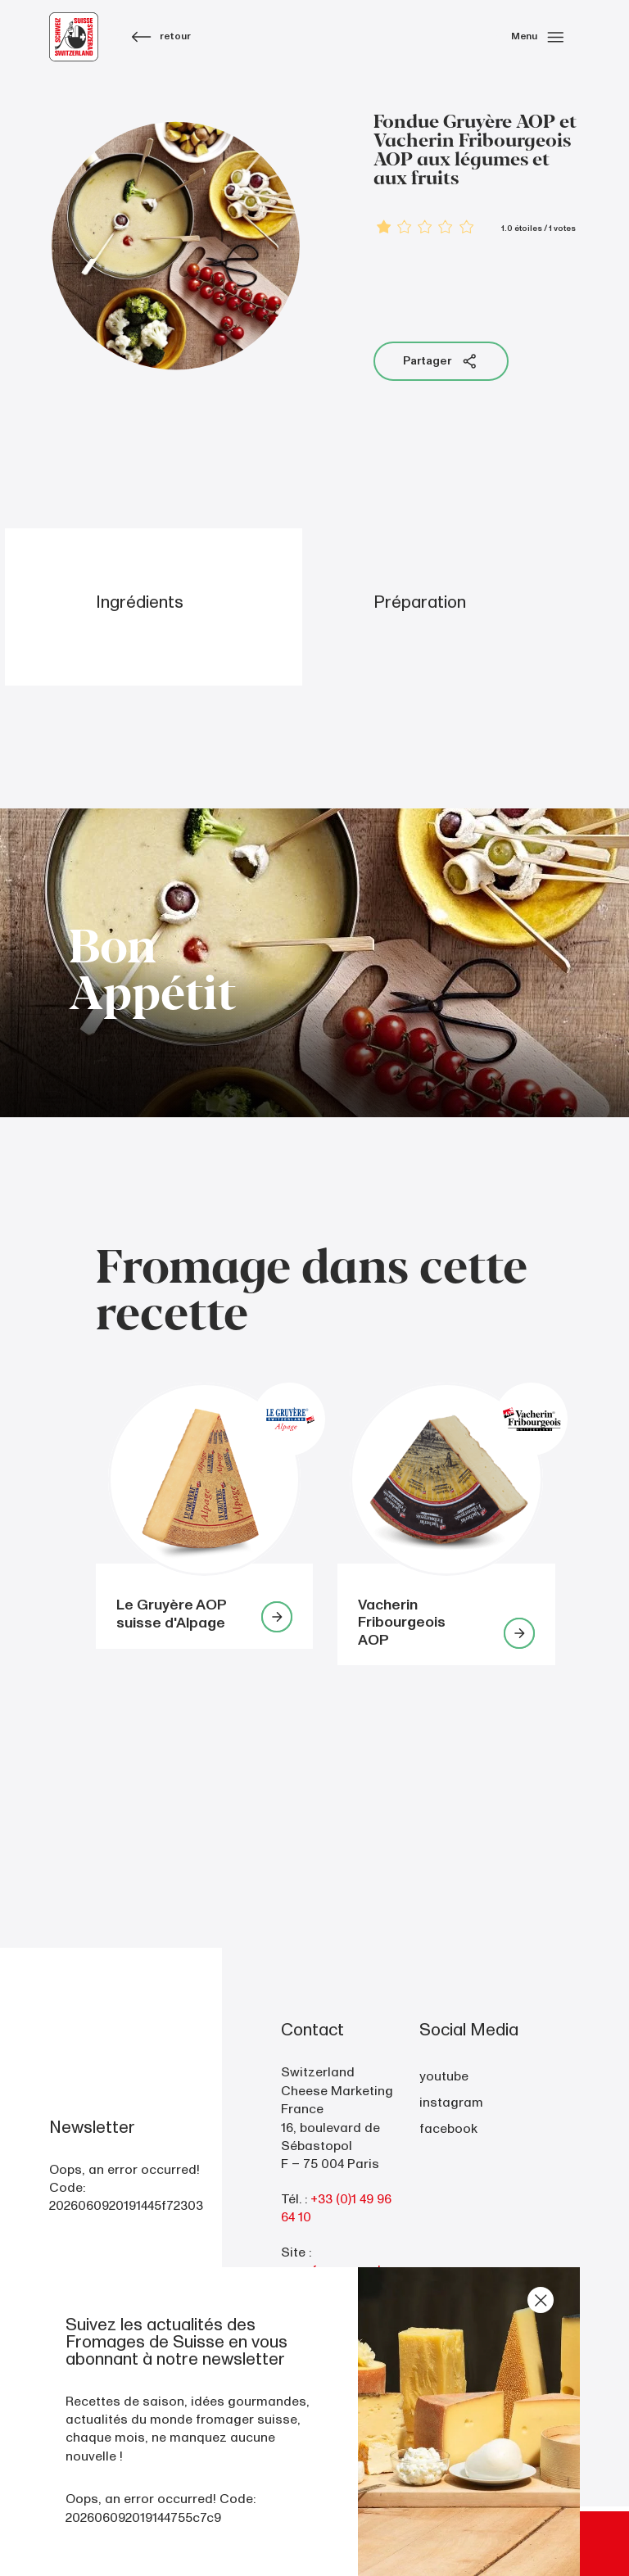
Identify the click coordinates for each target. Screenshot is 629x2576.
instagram (451, 2103)
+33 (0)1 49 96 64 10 (336, 2208)
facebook (448, 2129)
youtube (443, 2076)
